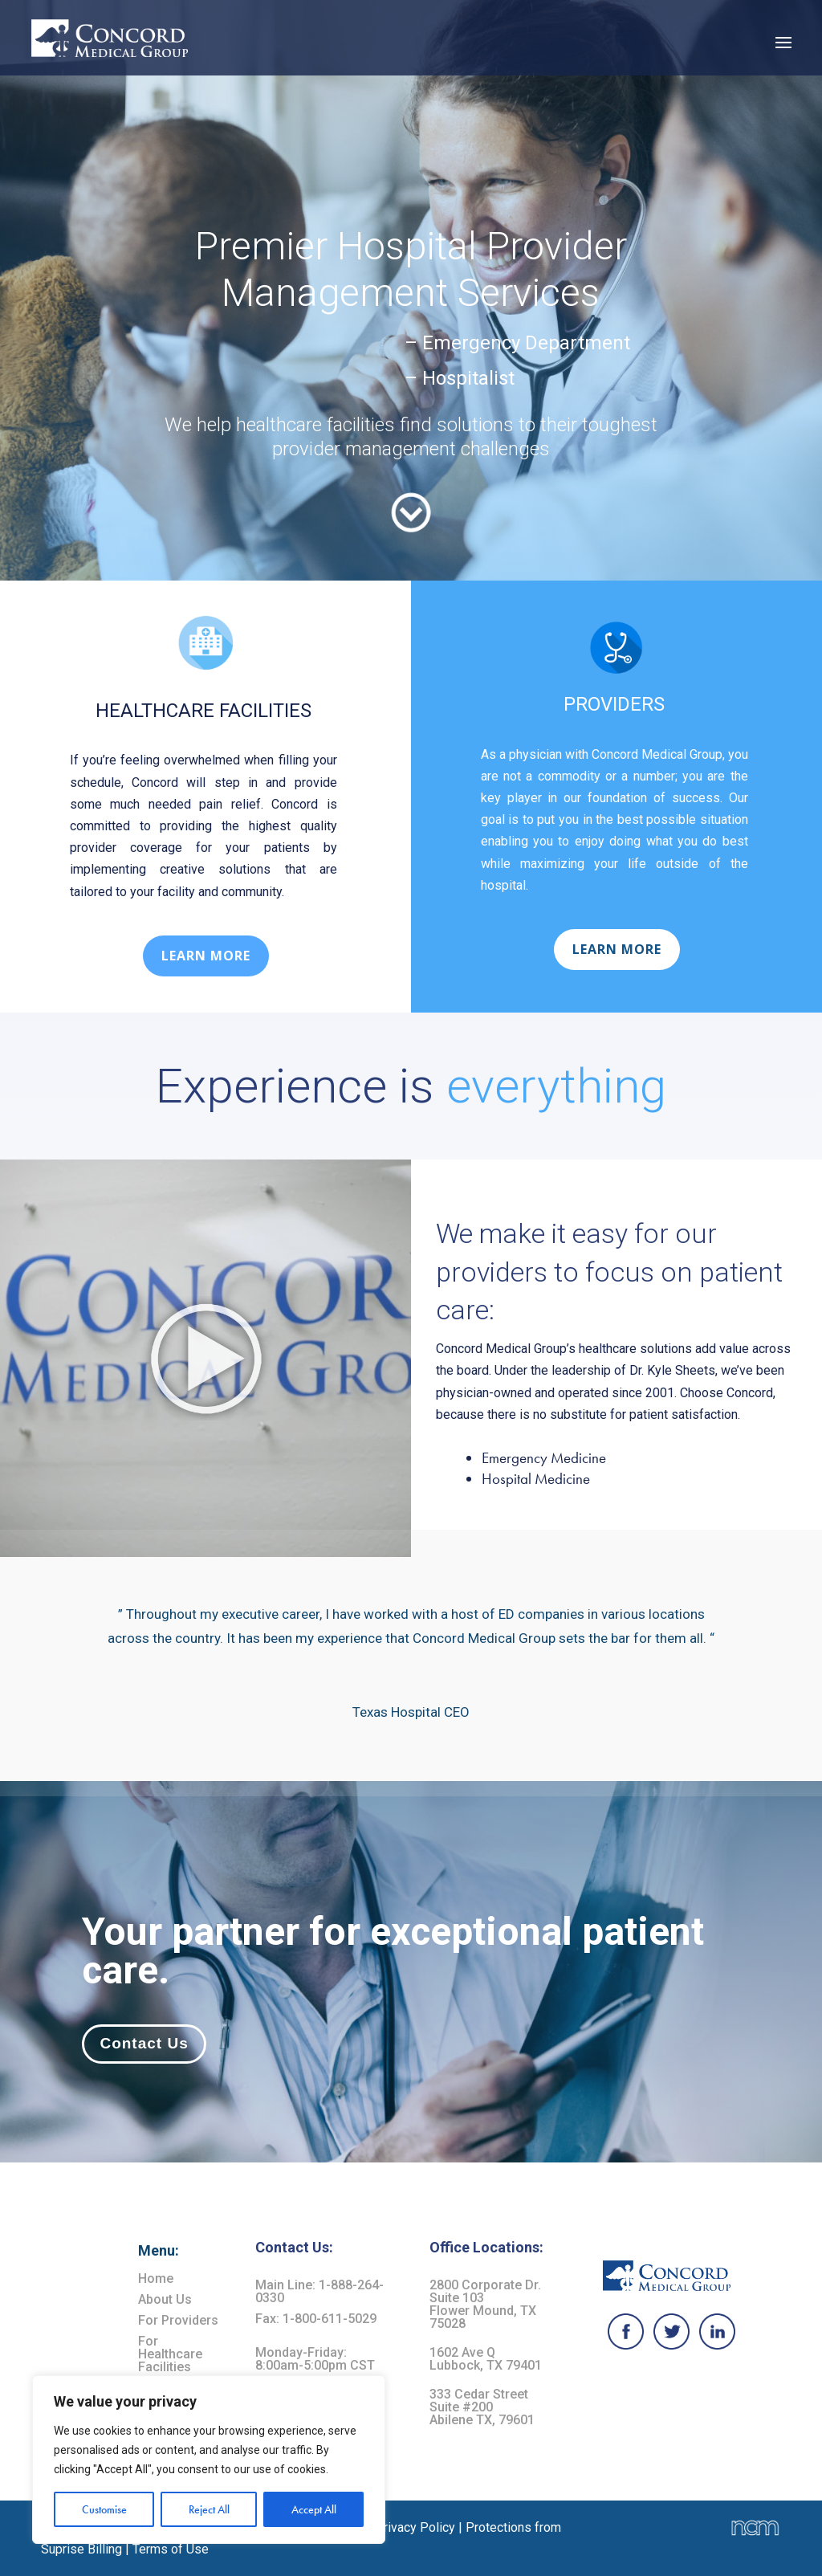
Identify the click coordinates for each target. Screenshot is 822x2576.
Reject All (209, 2509)
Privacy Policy (415, 2527)
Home (155, 2278)
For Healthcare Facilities (170, 2353)
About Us (165, 2299)
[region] (208, 2459)
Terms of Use (170, 2549)
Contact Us (144, 2043)
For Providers (178, 2320)
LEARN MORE (205, 955)
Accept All (313, 2509)
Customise (104, 2509)
